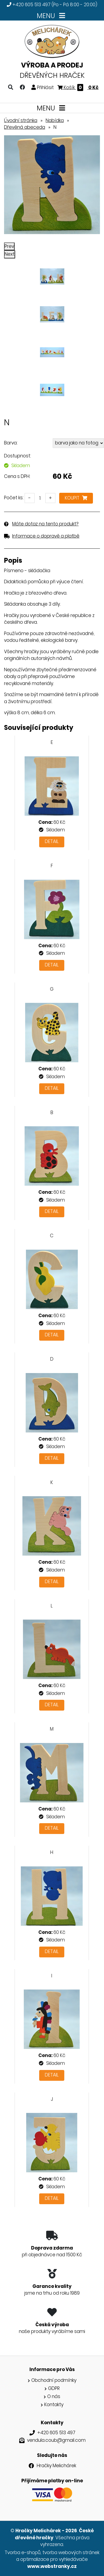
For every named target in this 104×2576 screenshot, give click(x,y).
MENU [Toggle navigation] (52, 16)
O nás (53, 2396)
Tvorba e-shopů (23, 2552)
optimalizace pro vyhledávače (54, 2559)
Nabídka (55, 120)
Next (10, 254)
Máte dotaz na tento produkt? (45, 524)
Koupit (76, 498)
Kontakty (53, 2404)
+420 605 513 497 (31, 4)
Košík (78, 87)
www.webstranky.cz (52, 2566)
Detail (52, 841)
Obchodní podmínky (53, 2380)
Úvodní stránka (20, 120)
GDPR (54, 2388)
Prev (9, 246)
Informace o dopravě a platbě (45, 536)
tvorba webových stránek (70, 2552)
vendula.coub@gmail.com (56, 2440)
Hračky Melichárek (56, 2465)
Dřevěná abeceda (24, 127)
